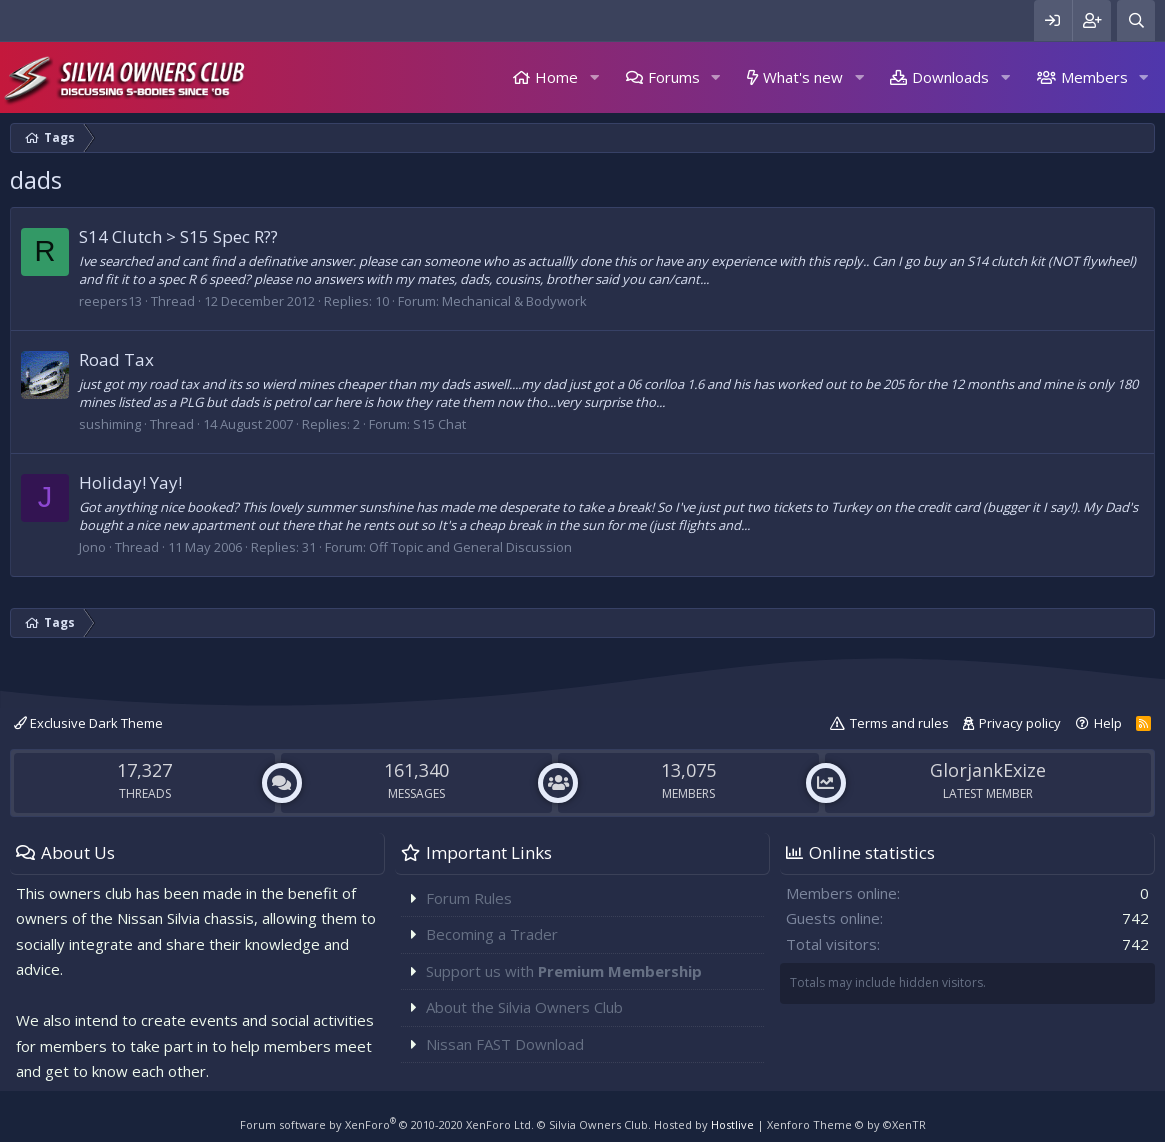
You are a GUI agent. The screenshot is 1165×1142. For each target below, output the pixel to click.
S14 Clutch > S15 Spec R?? (178, 236)
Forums (674, 77)
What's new (803, 77)
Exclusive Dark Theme (88, 723)
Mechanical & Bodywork (514, 301)
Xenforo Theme (846, 1124)
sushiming (110, 424)
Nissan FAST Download (505, 1044)
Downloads (950, 77)
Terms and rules (899, 723)
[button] (594, 77)
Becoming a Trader (492, 934)
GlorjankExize (988, 770)
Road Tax (116, 359)
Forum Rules (469, 898)
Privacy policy (1020, 723)
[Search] (1136, 20)
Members (1094, 77)
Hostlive (732, 1124)
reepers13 (110, 301)
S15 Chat (439, 424)
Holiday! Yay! (130, 482)
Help (1108, 723)
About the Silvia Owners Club (524, 1007)
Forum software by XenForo (387, 1124)
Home (556, 77)
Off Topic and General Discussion (470, 547)
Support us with (564, 971)
